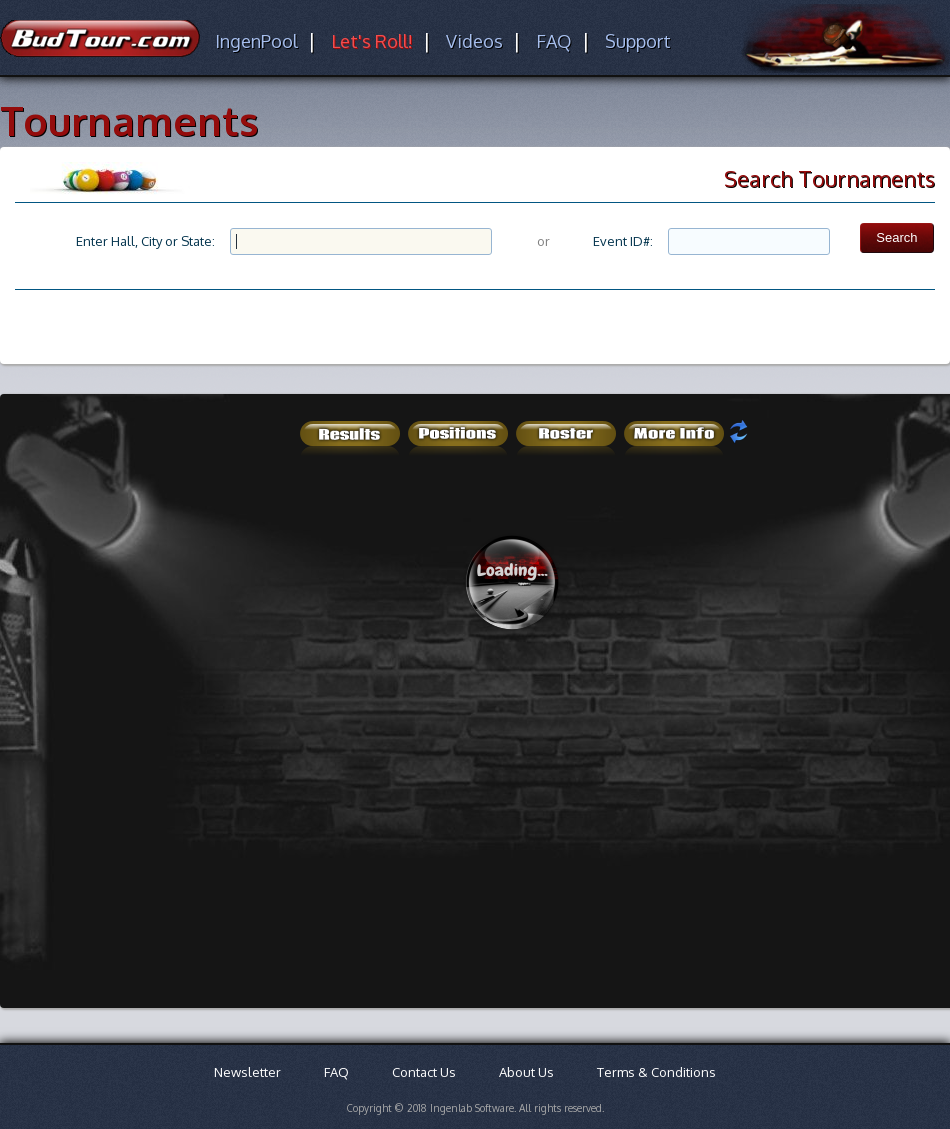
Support (638, 41)
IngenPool (256, 41)
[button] (896, 238)
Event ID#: (623, 241)
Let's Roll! (372, 41)
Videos (474, 41)
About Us (526, 1072)
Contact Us (424, 1072)
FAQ (554, 41)
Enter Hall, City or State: (145, 241)
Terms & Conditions (656, 1072)
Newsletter (247, 1072)
